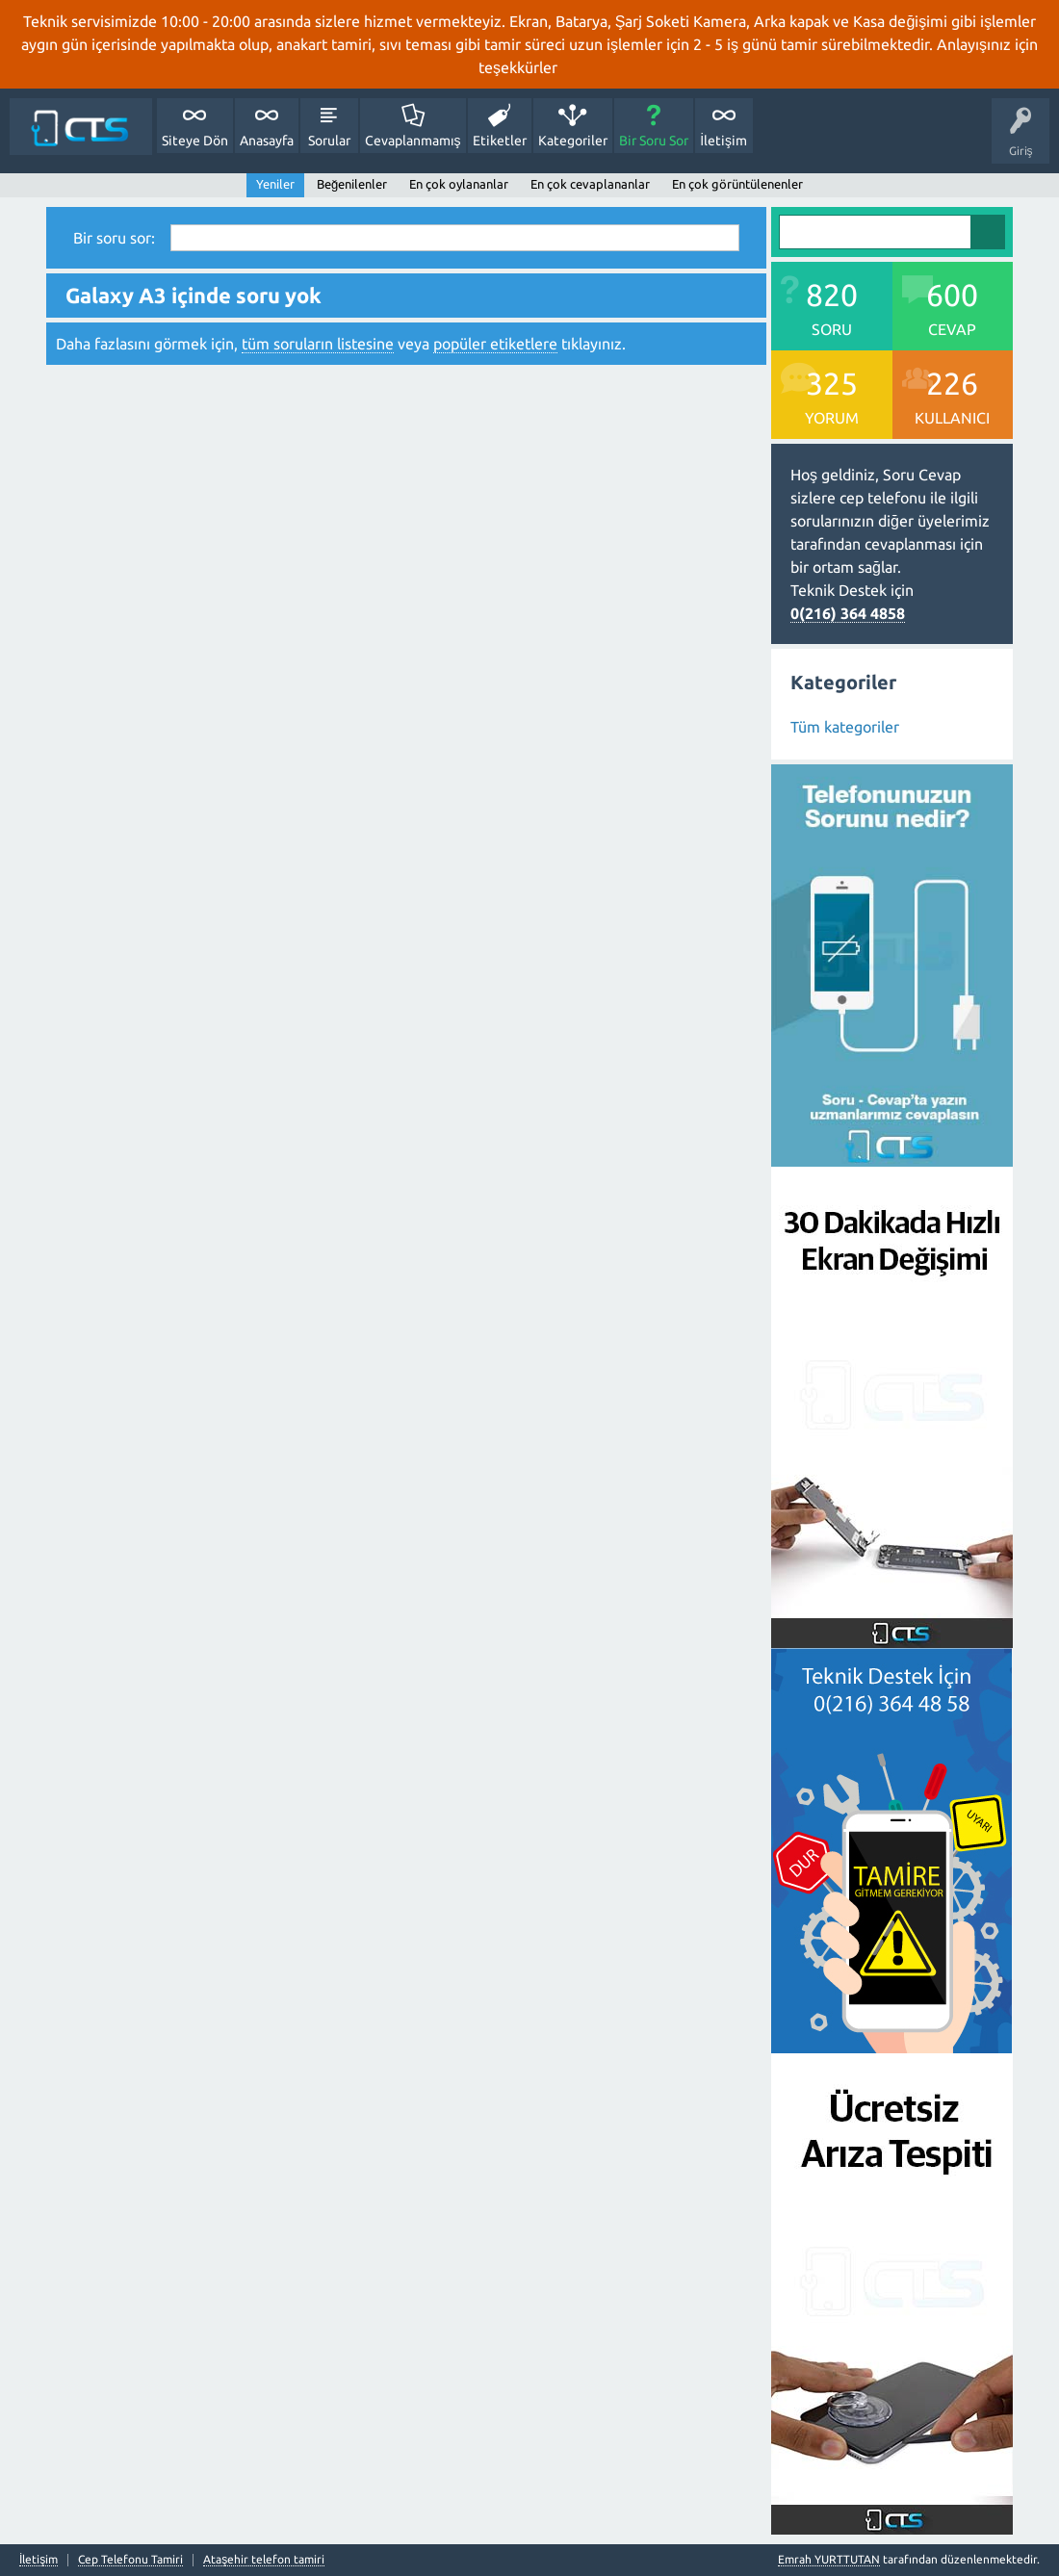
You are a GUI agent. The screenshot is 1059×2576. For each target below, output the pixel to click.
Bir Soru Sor (653, 140)
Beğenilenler (352, 184)
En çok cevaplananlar (590, 184)
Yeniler (275, 184)
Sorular (329, 140)
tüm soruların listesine (318, 343)
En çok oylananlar (458, 184)
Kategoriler (572, 140)
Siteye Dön (195, 140)
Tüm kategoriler (844, 726)
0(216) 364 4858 (847, 613)
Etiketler (500, 140)
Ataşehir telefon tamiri (263, 2559)
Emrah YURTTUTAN (829, 2559)
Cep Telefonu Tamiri (130, 2559)
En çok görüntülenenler (737, 184)
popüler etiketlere (495, 343)
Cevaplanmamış (413, 140)
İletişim (723, 140)
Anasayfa (267, 140)
